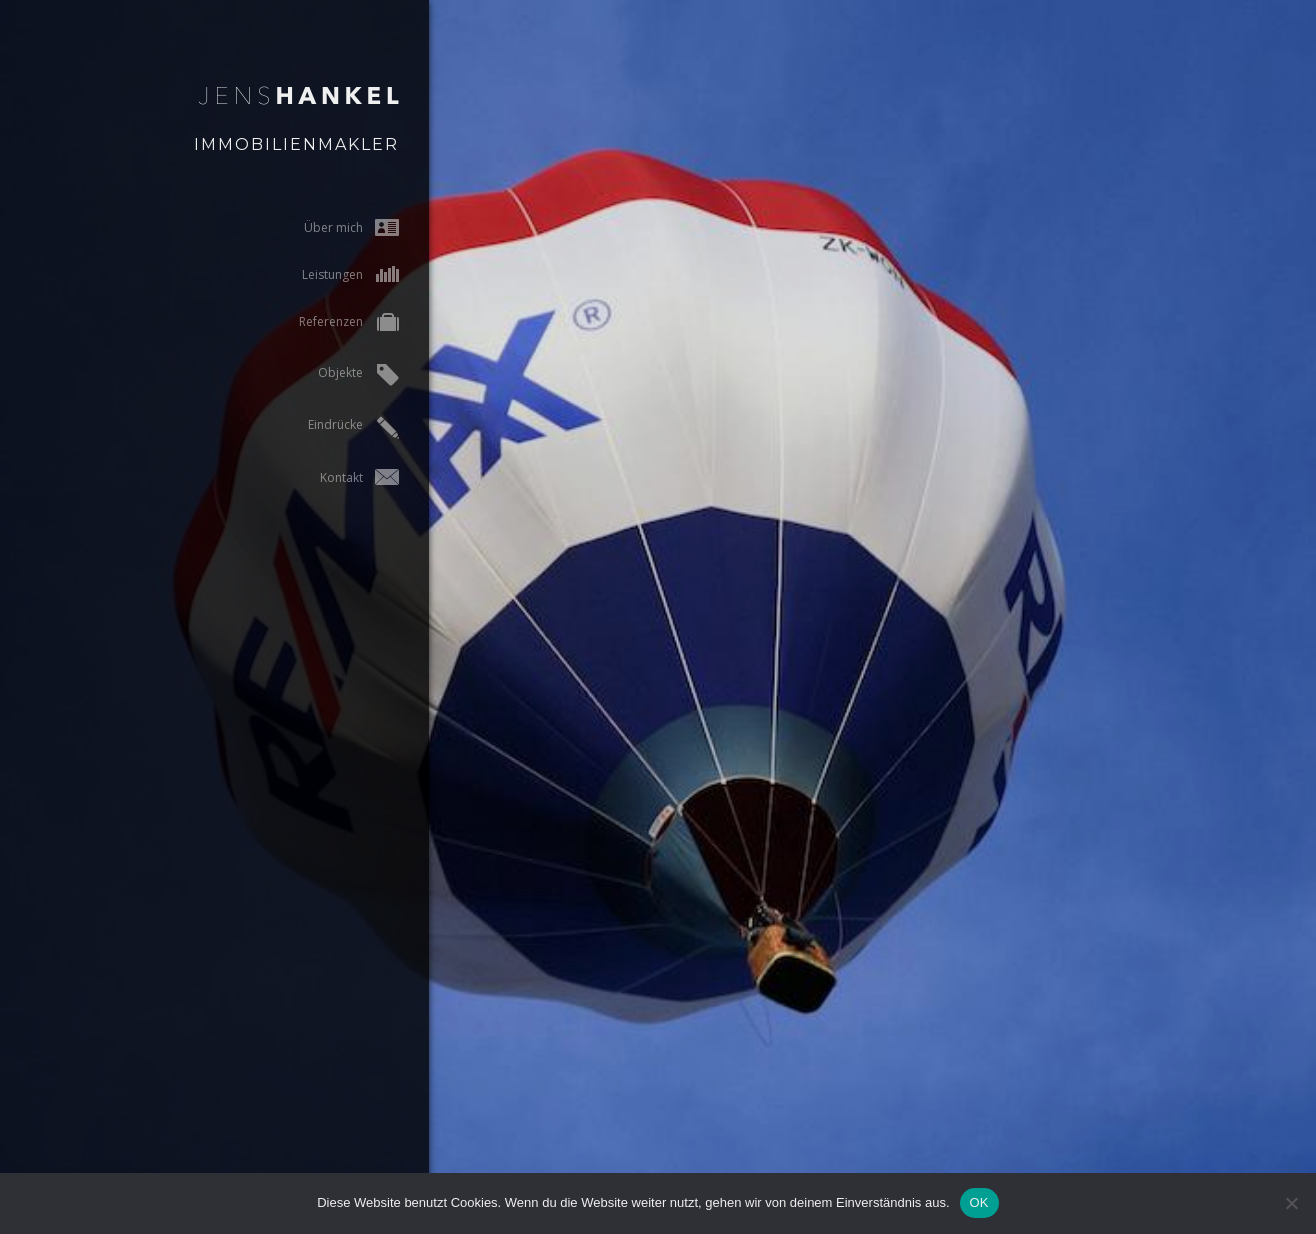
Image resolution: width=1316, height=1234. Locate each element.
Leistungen (332, 274)
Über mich (333, 227)
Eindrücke (335, 427)
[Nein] (1291, 1203)
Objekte (340, 375)
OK (979, 1202)
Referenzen (331, 323)
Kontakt (341, 477)
